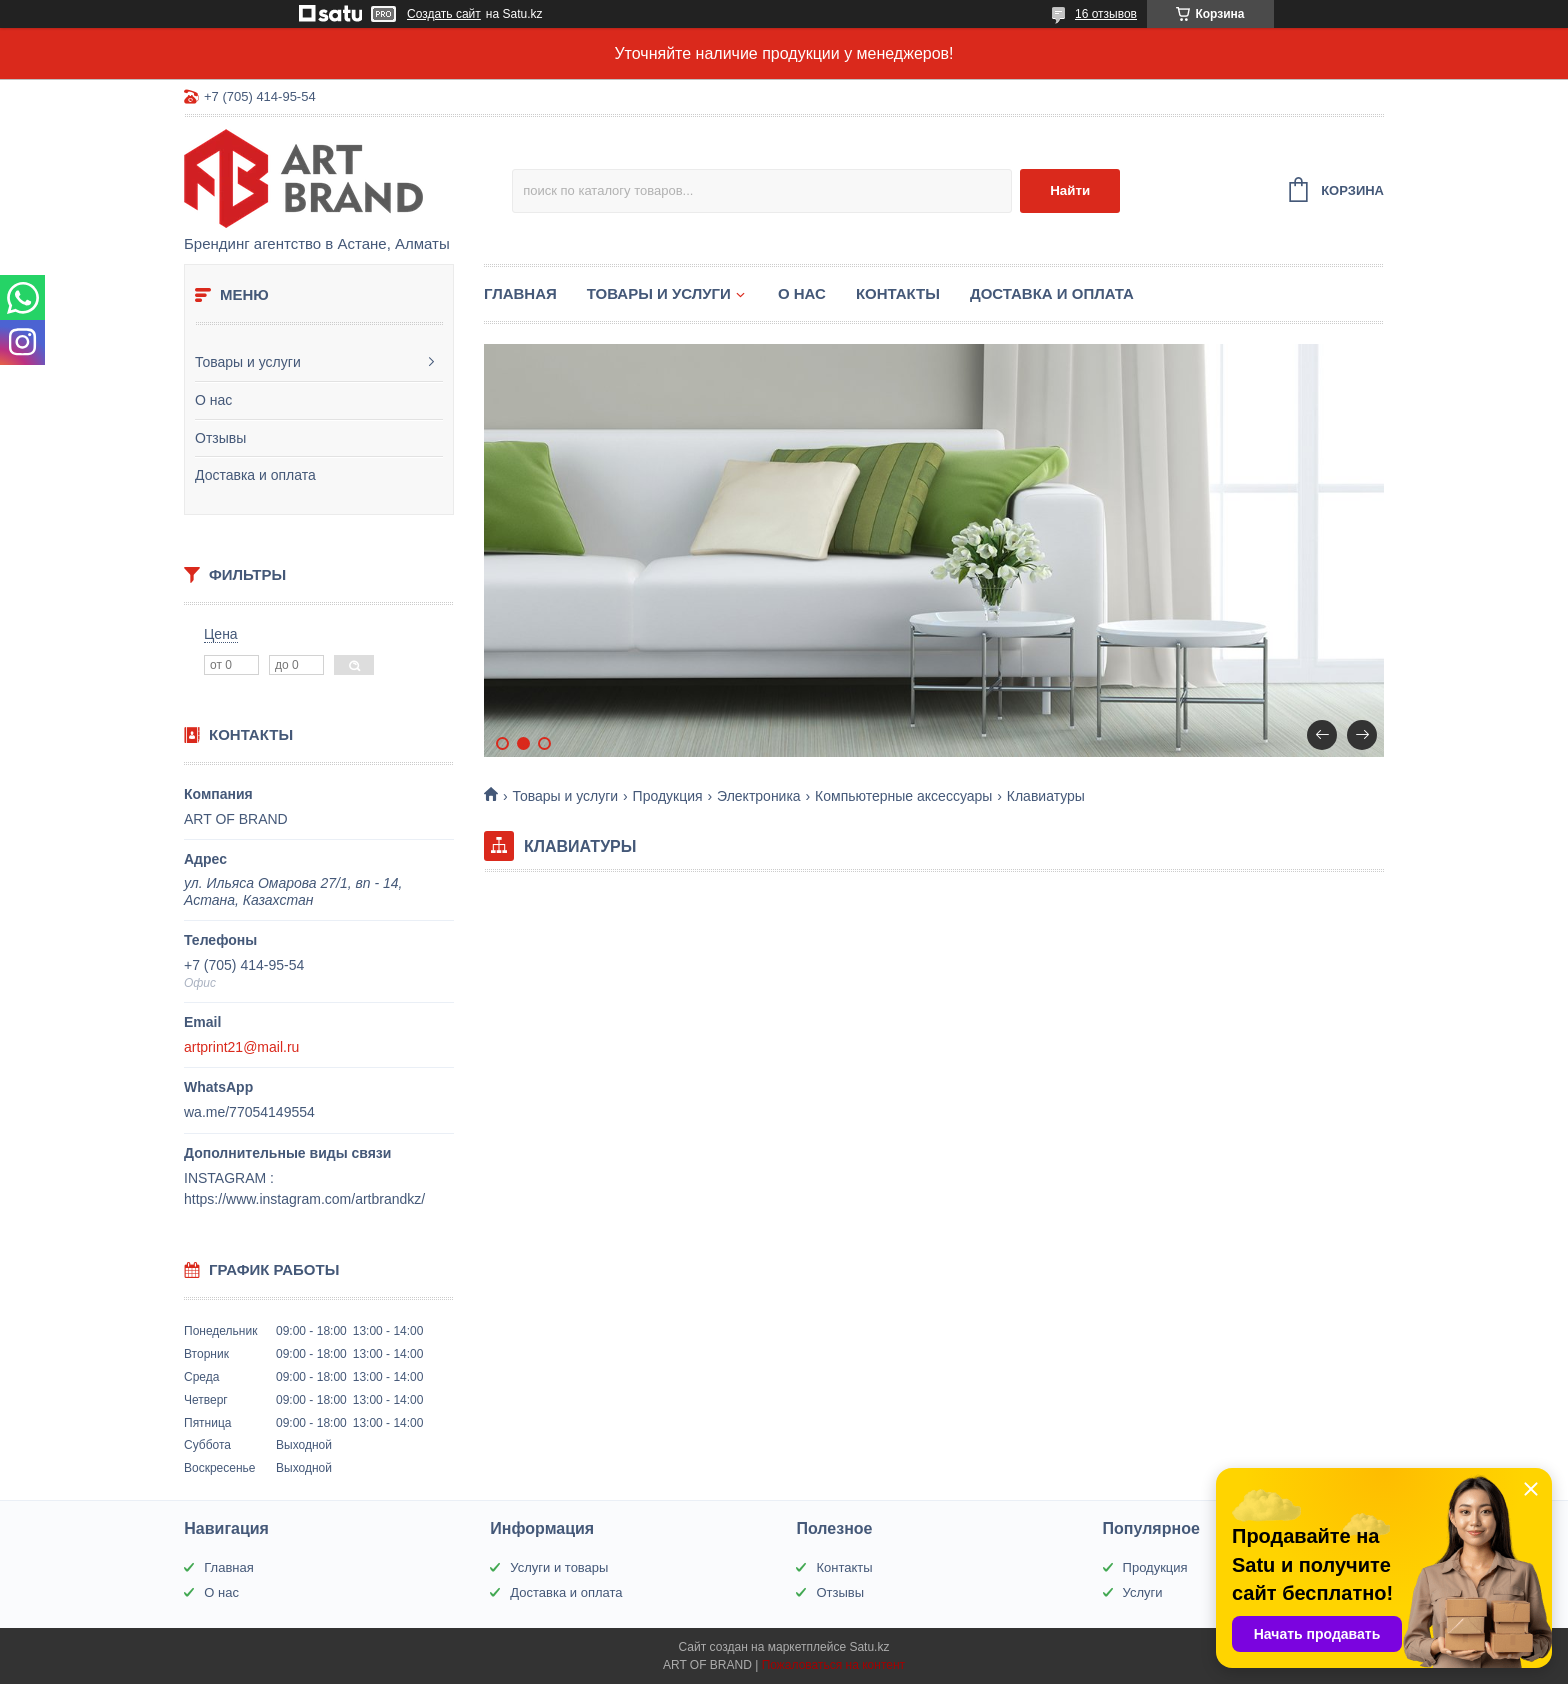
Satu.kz (869, 1647)
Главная (520, 293)
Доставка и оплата (255, 475)
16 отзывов (1106, 14)
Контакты (898, 293)
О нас (213, 400)
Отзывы (220, 438)
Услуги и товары (559, 1567)
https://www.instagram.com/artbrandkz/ (304, 1199)
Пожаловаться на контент (833, 1665)
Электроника (759, 796)
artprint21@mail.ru (241, 1047)
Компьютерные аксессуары (903, 796)
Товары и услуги (248, 362)
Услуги (1143, 1592)
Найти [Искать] (1070, 190)
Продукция (668, 796)
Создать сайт (444, 14)
